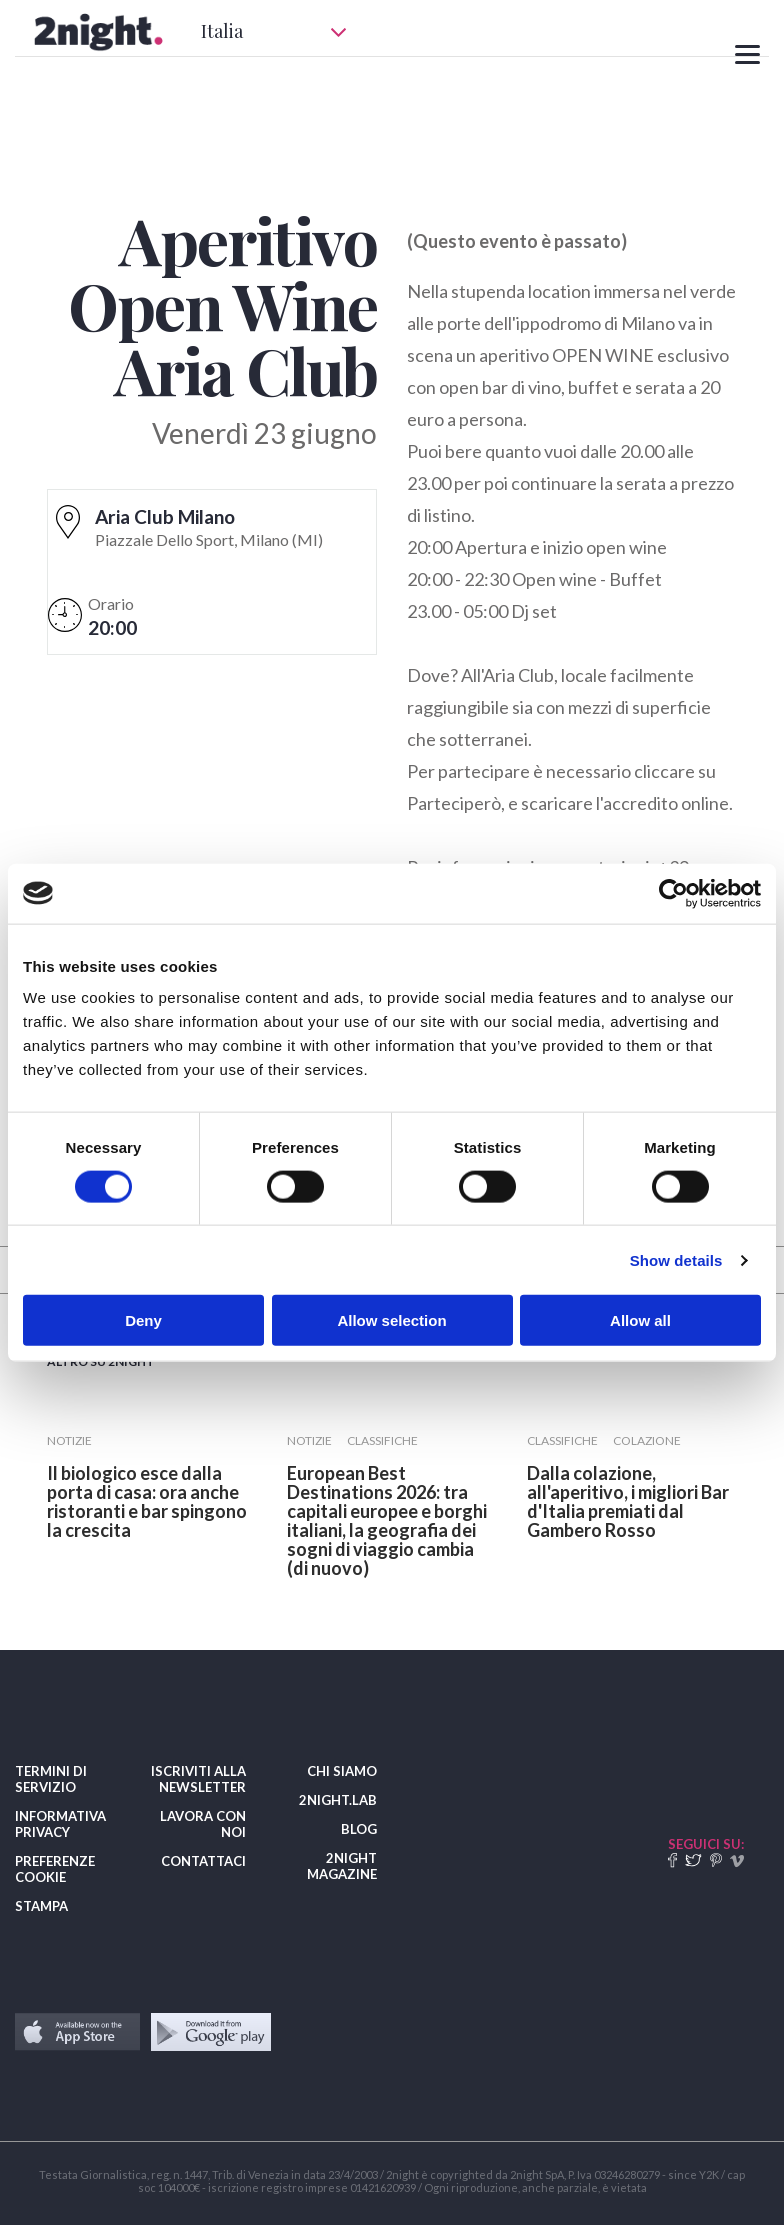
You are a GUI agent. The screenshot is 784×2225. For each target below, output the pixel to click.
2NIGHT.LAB (338, 1800)
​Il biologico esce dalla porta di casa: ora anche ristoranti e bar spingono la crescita (147, 1501)
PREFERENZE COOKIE (55, 1869)
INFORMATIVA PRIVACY (60, 1824)
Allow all (640, 1320)
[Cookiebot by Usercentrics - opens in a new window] (673, 893)
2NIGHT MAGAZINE (342, 1866)
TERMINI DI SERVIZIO (51, 1779)
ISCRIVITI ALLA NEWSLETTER (198, 1779)
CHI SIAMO (342, 1771)
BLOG (359, 1829)
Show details (676, 1259)
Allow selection (391, 1320)
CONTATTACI (203, 1861)
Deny (143, 1320)
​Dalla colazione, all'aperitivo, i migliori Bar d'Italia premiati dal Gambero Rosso (628, 1501)
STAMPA (41, 1906)
